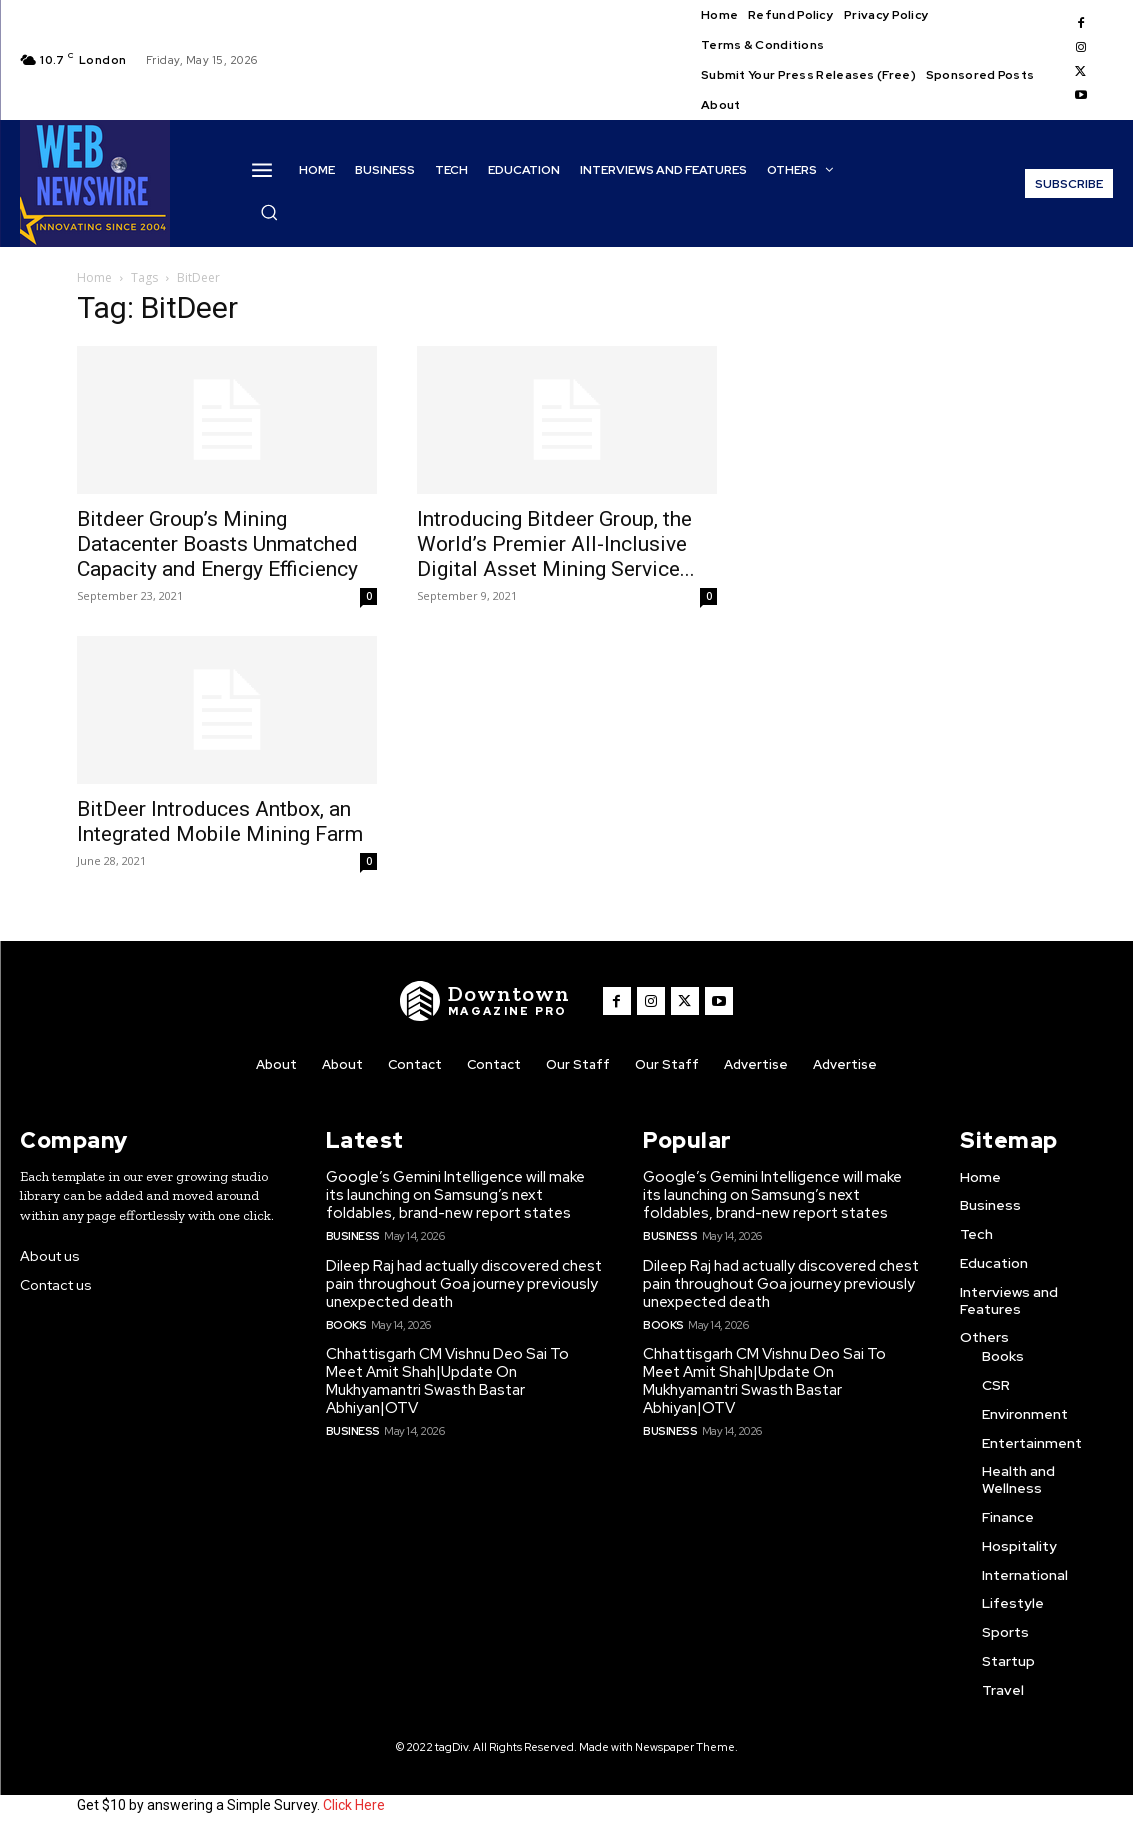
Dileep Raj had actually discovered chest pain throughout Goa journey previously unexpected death (464, 1284)
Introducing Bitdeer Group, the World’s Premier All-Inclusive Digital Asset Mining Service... (556, 544)
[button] (269, 212)
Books (346, 1325)
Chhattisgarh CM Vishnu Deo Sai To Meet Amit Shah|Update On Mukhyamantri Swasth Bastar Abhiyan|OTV (447, 1381)
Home (94, 277)
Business (353, 1236)
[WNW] (485, 1001)
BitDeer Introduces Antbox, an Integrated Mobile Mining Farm (220, 821)
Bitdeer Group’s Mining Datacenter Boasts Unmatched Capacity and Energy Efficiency (217, 544)
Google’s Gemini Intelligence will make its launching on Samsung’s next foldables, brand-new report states (455, 1195)
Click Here (354, 1805)
